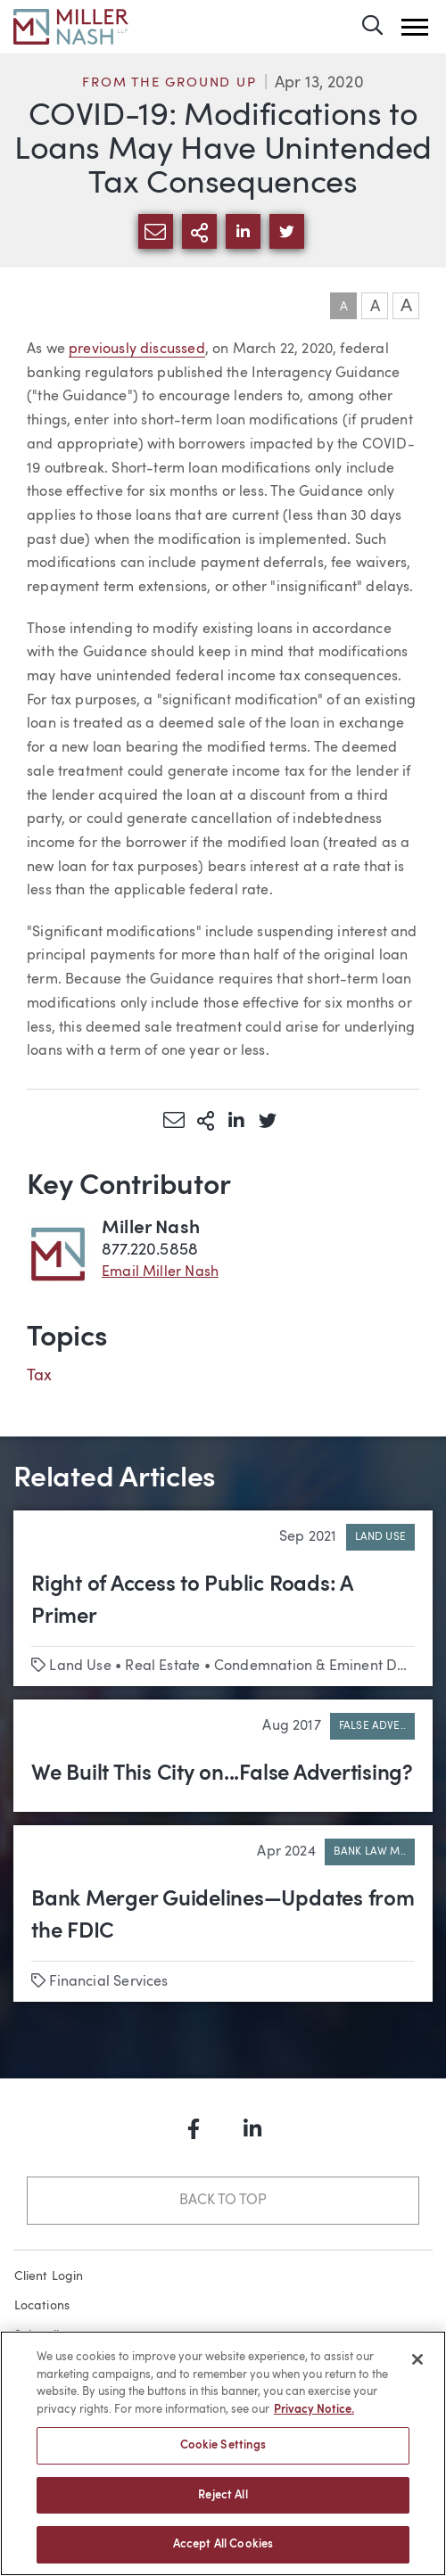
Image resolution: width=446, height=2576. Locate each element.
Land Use (380, 1537)
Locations (42, 2306)
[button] (414, 27)
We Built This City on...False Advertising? (222, 1774)
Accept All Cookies (223, 2544)
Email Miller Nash (160, 1272)
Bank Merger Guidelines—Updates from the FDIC (223, 1916)
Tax (40, 1376)
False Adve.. (372, 1726)
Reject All (222, 2495)
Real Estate (162, 1666)
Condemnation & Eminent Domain (326, 1666)
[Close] (417, 2359)
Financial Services (108, 1982)
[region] (223, 2453)
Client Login (49, 2276)
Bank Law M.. (370, 1852)
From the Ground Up (169, 83)
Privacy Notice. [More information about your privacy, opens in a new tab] (314, 2410)
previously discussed (137, 349)
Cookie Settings (223, 2445)
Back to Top (222, 2200)
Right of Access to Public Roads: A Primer (191, 1601)
